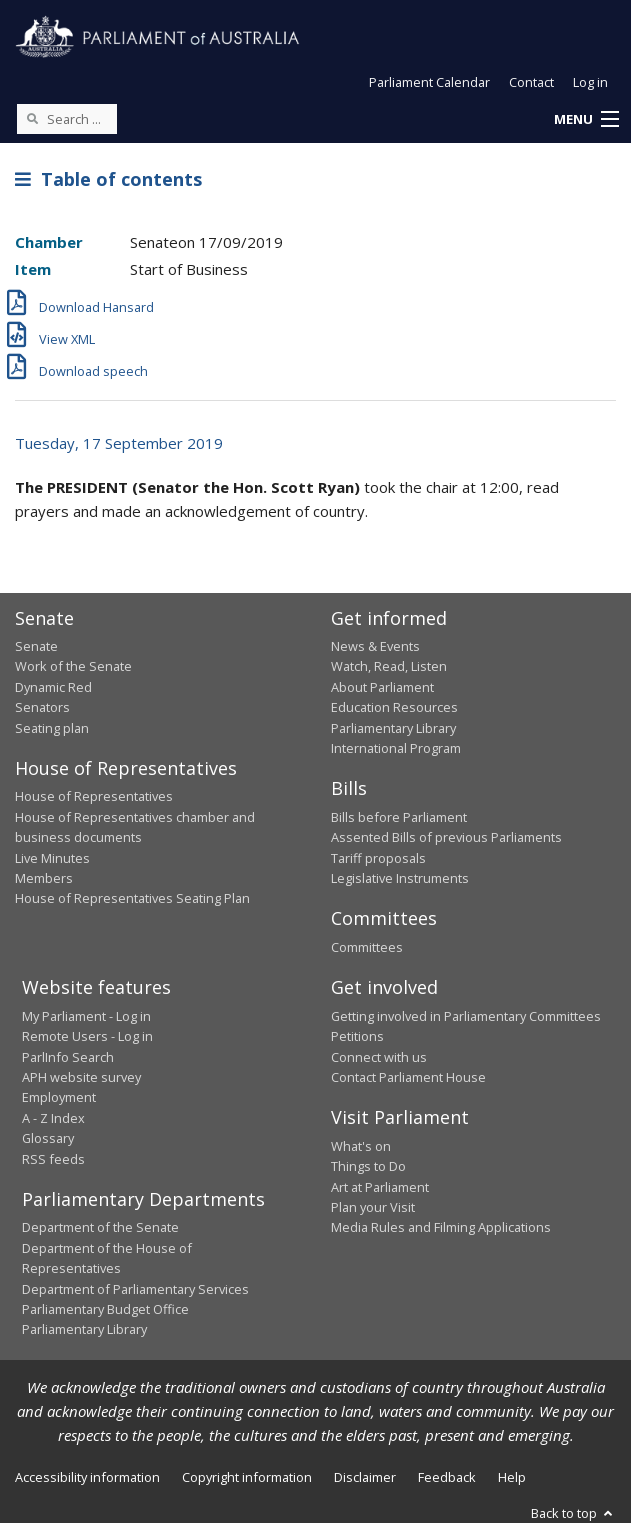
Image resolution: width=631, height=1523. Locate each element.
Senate (36, 646)
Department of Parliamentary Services (135, 1289)
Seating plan (52, 728)
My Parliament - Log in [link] (86, 1016)
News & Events (375, 646)
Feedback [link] (447, 1477)
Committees (367, 947)
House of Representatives (94, 796)
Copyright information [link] (247, 1477)
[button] (586, 120)
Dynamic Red (53, 687)
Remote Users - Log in (87, 1036)
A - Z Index (53, 1118)
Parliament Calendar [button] (429, 82)
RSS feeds (53, 1159)
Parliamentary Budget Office (105, 1309)
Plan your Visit (373, 1207)
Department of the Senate (100, 1227)
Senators (42, 707)
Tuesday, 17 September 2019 (119, 443)
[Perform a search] (32, 118)
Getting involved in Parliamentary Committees (466, 1016)
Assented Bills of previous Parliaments (446, 837)
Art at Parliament (380, 1187)
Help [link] (512, 1477)
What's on (361, 1146)
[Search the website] (67, 119)
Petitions (357, 1036)
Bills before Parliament (399, 817)
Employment (59, 1097)
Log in (590, 82)
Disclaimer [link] (365, 1477)
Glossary (48, 1138)
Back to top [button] (573, 1513)
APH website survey (81, 1077)
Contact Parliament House (408, 1077)
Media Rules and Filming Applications (441, 1227)
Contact (531, 82)
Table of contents (108, 179)
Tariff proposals (378, 858)
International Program (396, 748)
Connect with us (379, 1057)
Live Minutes (52, 858)
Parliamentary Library (393, 728)
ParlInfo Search (68, 1057)
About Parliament (382, 687)
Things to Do (368, 1166)
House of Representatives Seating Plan (132, 898)
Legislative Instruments (400, 878)
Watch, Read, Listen (389, 666)
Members (44, 878)
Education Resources (394, 707)
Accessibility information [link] (87, 1477)
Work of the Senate (73, 666)
